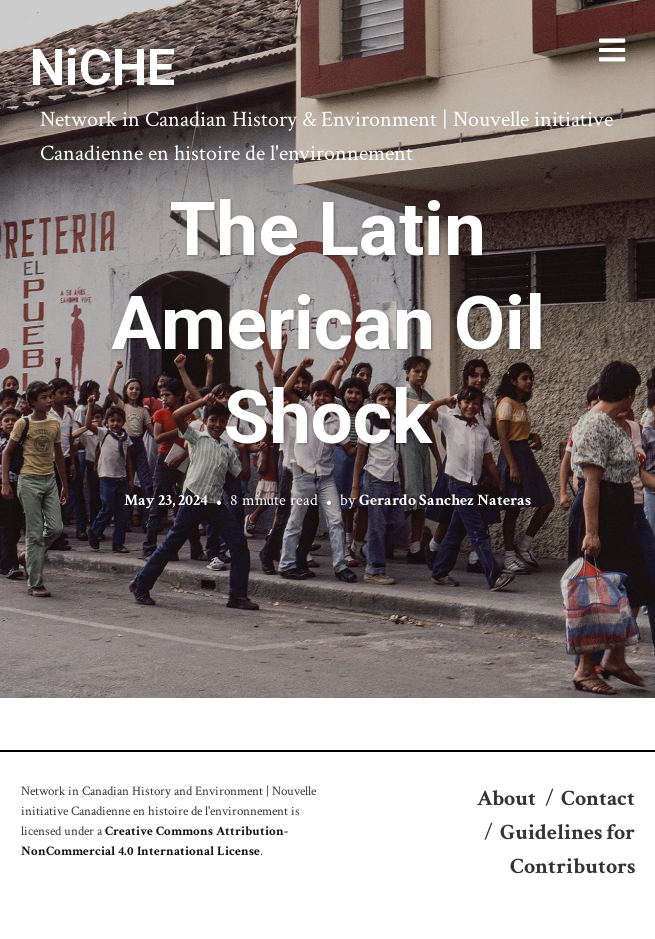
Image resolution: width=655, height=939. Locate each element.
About (506, 798)
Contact (598, 798)
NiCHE (102, 68)
